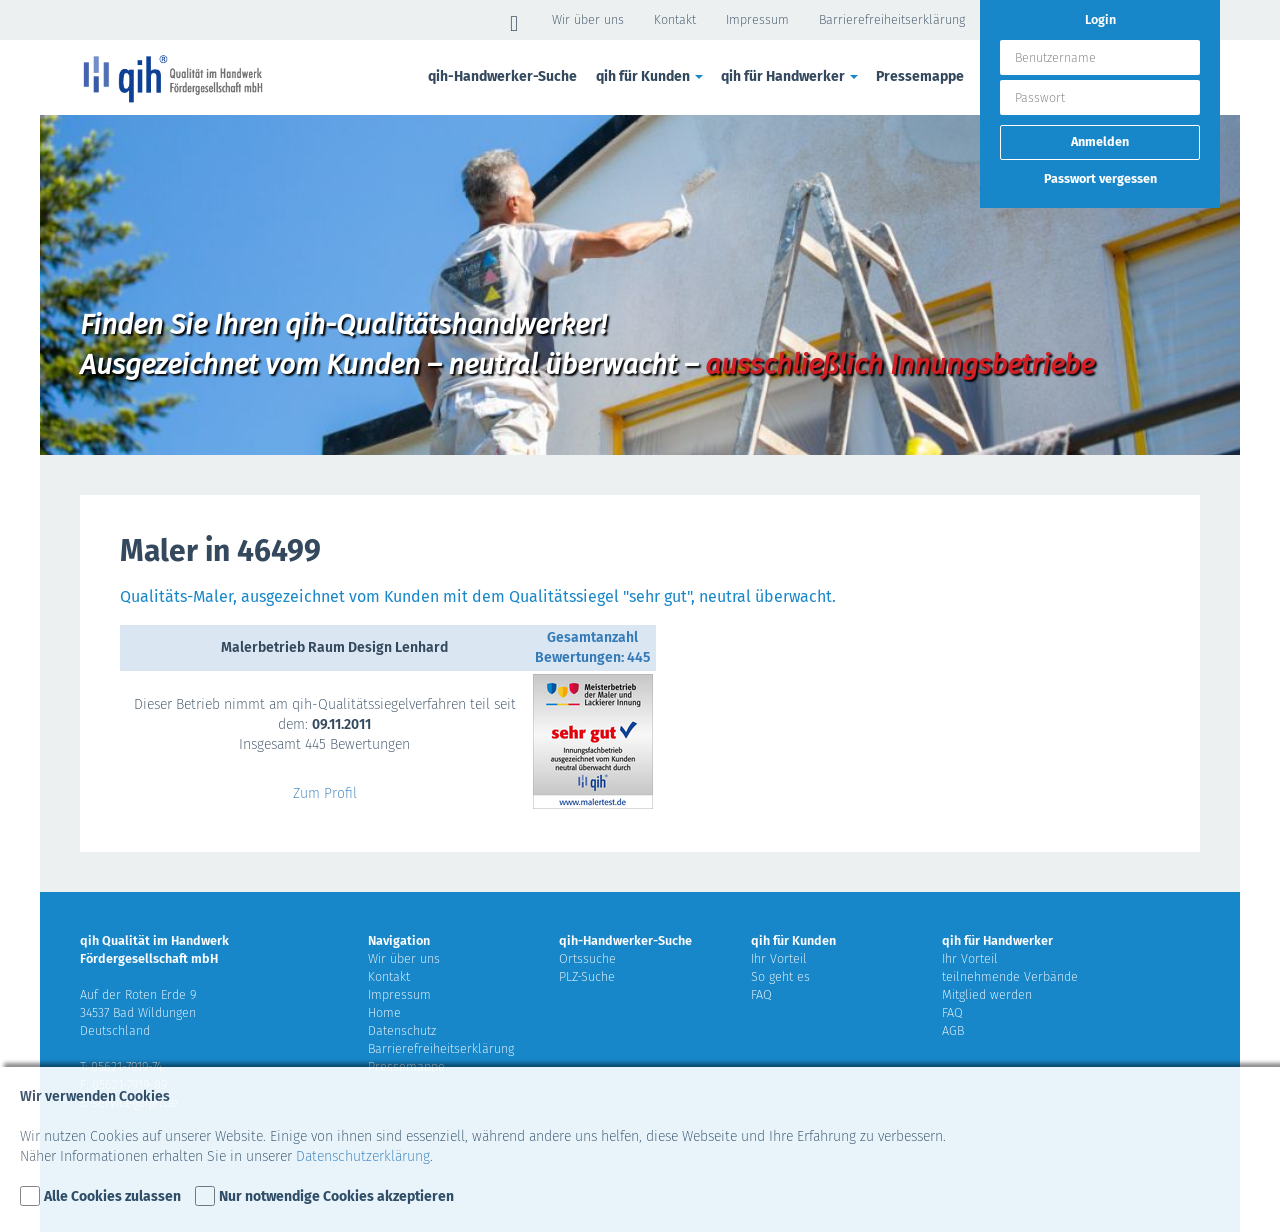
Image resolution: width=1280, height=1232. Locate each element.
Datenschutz (402, 1030)
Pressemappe (920, 76)
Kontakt (675, 19)
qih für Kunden (651, 76)
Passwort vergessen (1100, 178)
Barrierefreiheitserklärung (892, 19)
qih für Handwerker (791, 76)
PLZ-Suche (587, 976)
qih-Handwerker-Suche (502, 76)
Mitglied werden (987, 994)
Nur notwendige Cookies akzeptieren (336, 1196)
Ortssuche (587, 958)
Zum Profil (325, 793)
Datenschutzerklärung (363, 1156)
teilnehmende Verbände (1010, 976)
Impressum (757, 19)
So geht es (780, 976)
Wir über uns (588, 19)
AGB (953, 1030)
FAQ (761, 994)
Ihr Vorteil (779, 958)
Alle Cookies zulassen (112, 1196)
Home (384, 1012)
